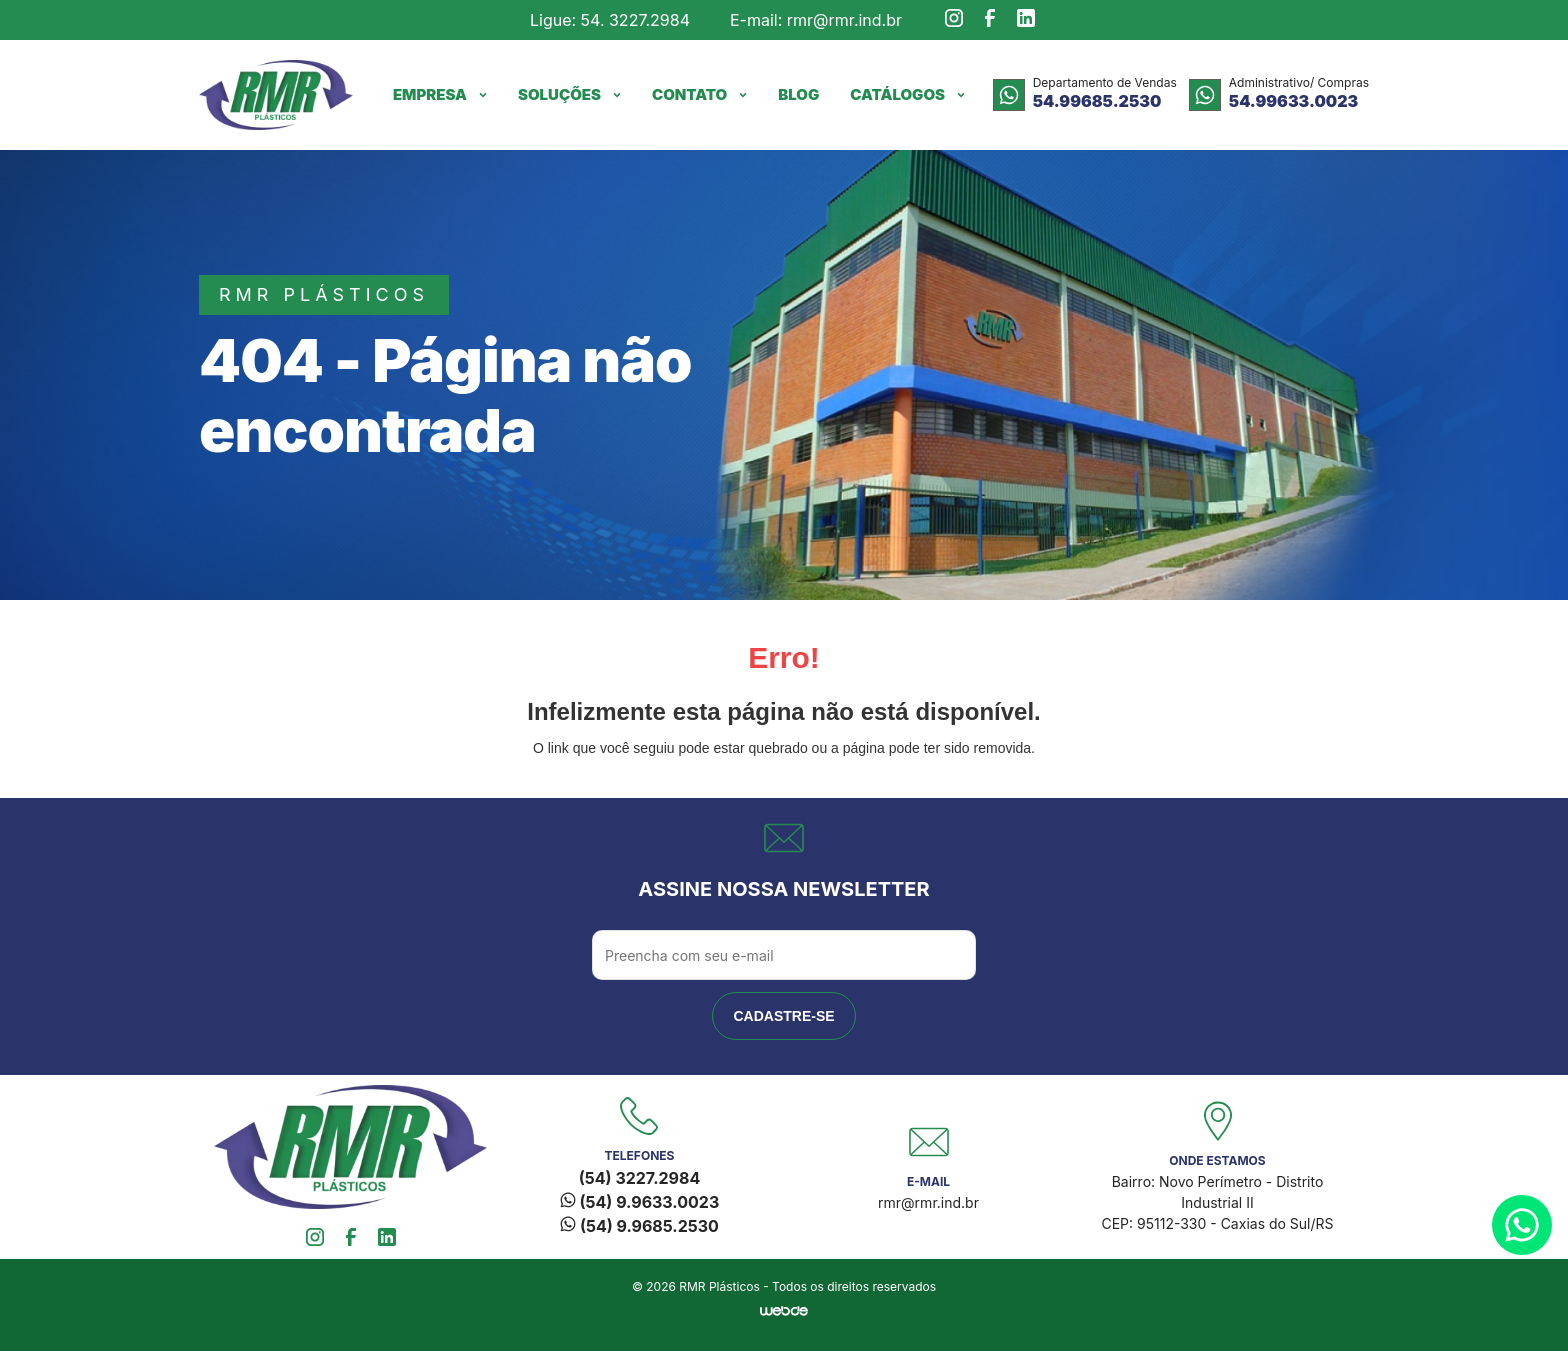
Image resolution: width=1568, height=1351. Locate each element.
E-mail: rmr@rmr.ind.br (816, 20)
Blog (798, 94)
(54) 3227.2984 (639, 1178)
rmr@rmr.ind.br (928, 1202)
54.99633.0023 (1293, 101)
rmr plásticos (324, 294)
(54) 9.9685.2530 (639, 1226)
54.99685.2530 (1097, 101)
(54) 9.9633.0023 (639, 1202)
